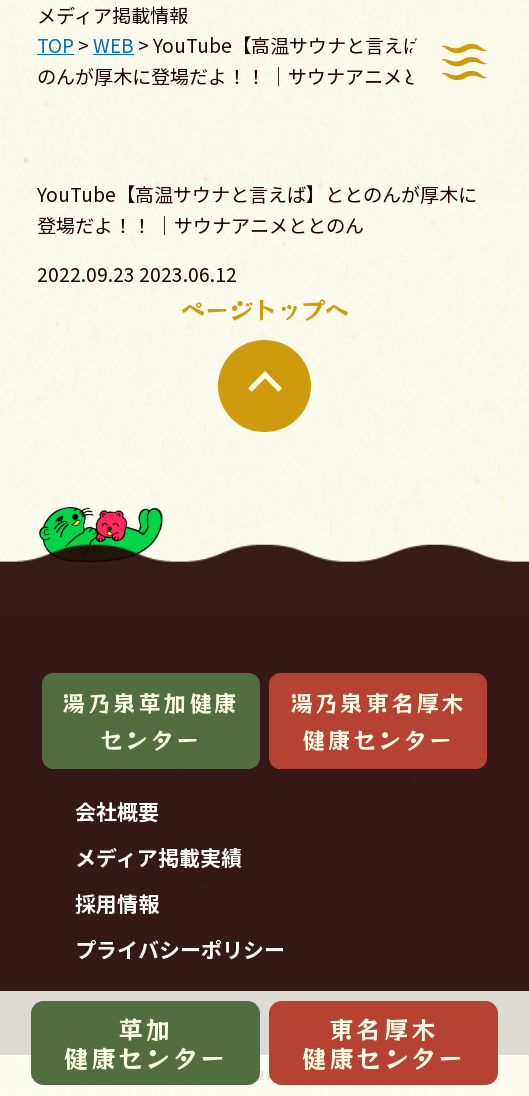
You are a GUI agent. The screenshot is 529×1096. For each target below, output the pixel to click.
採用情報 (117, 903)
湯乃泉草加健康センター (150, 720)
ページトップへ (265, 362)
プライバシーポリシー (180, 949)
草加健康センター (145, 1043)
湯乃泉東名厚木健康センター (378, 720)
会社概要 (117, 811)
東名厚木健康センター (383, 1043)
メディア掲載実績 (158, 857)
